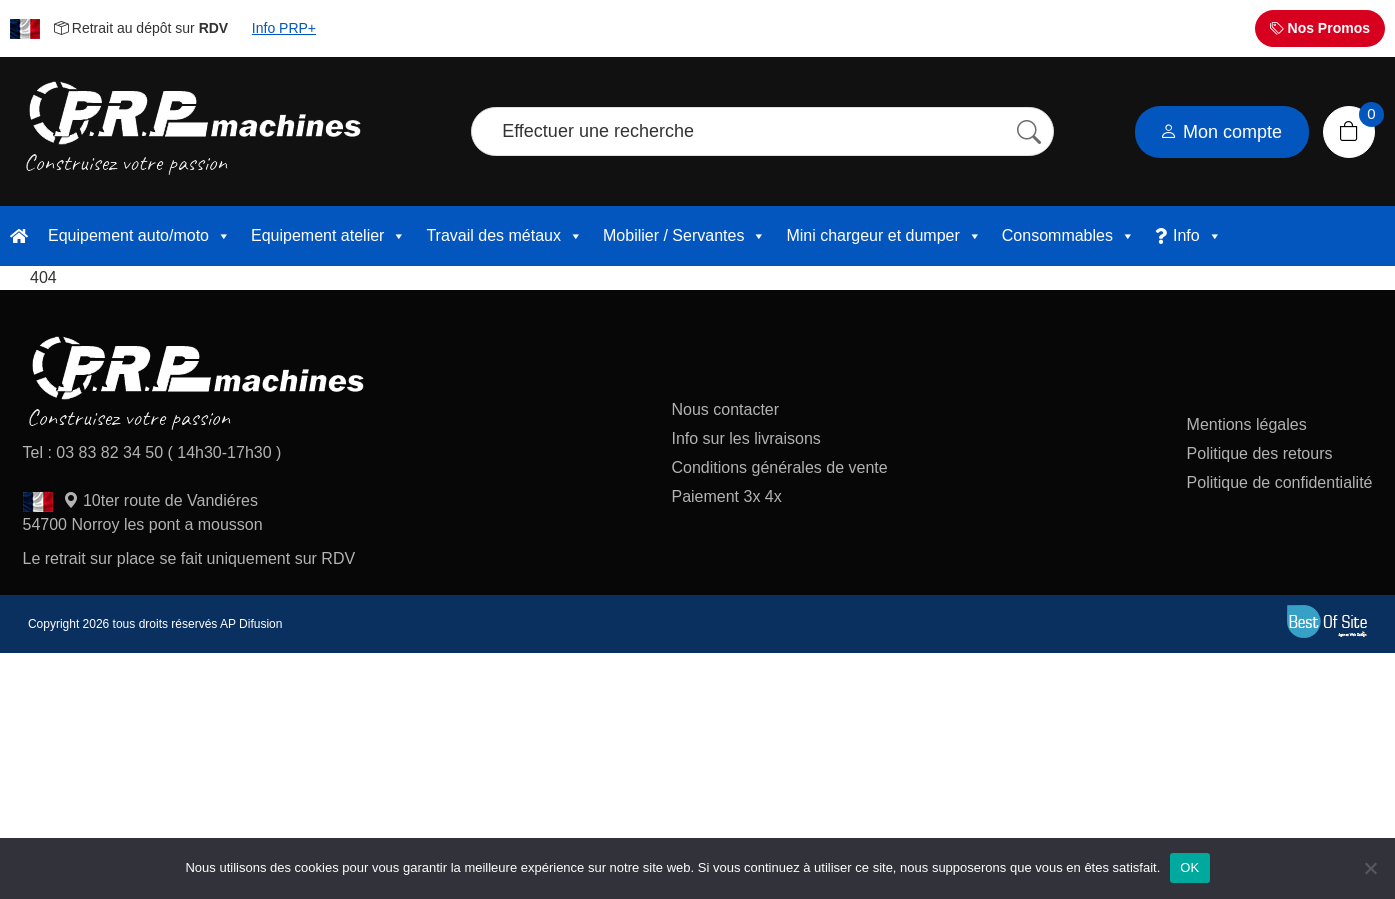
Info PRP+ (284, 28)
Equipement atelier (328, 236)
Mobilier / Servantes (684, 236)
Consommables (1068, 236)
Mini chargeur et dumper (883, 236)
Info (1197, 236)
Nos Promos (1320, 28)
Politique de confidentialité (1280, 482)
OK (1189, 867)
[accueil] (19, 236)
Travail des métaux (504, 236)
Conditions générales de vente (779, 467)
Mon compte (1221, 132)
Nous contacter (725, 409)
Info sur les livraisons (745, 438)
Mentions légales (1247, 424)
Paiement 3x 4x (726, 496)
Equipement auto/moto (139, 236)
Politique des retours (1262, 453)
